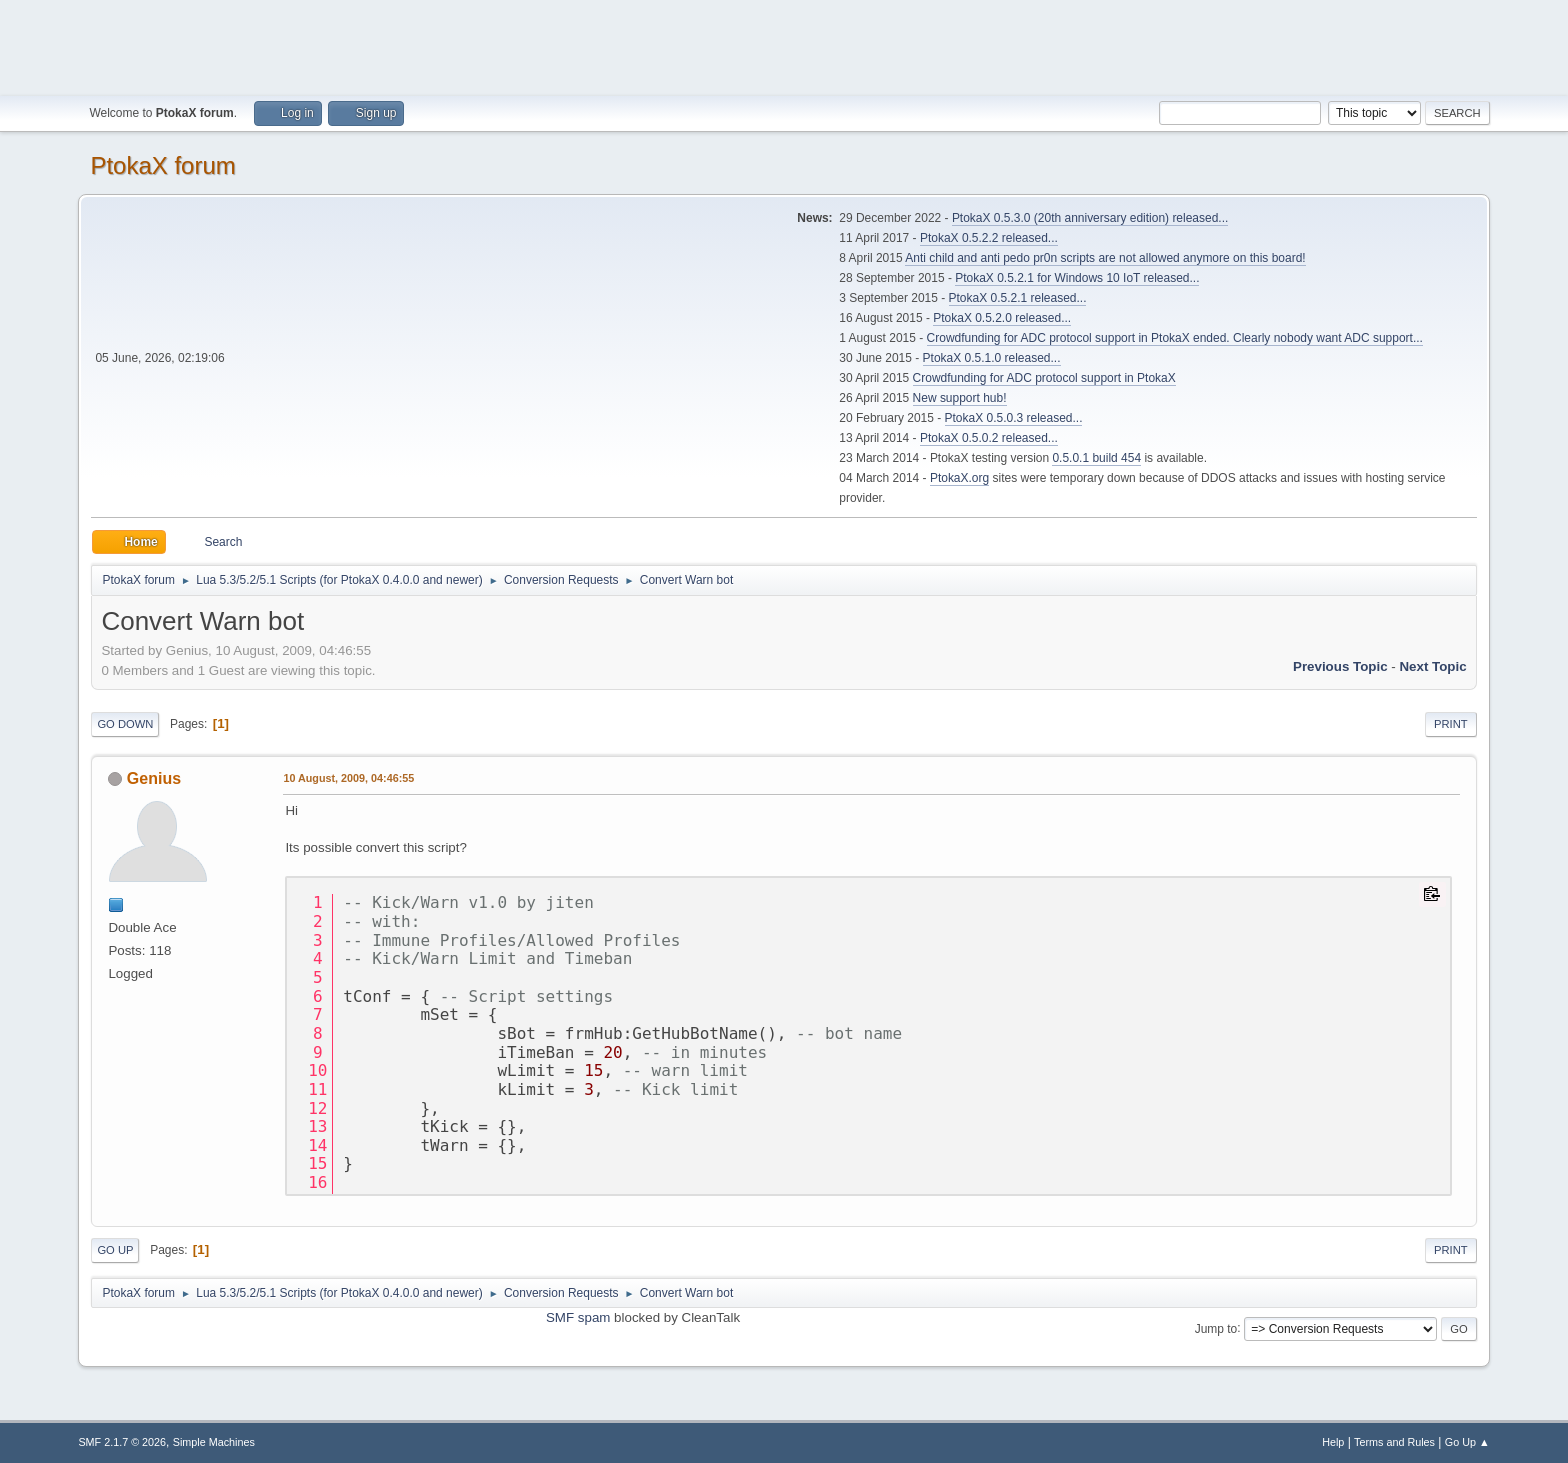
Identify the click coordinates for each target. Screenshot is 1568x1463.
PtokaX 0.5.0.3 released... (1014, 418)
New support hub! (960, 398)
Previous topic (1340, 666)
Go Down (125, 724)
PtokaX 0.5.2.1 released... (1018, 298)
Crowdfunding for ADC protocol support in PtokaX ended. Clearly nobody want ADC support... (1175, 338)
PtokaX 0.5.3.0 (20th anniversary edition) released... (1090, 218)
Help (1333, 1442)
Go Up (115, 1250)
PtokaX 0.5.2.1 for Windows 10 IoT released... (1077, 278)
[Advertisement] (784, 45)
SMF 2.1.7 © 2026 (122, 1442)
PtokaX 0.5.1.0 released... (992, 358)
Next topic (1432, 666)
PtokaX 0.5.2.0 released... (1002, 318)
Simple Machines (214, 1442)
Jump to (1216, 1328)
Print (1451, 724)
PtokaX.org (959, 478)
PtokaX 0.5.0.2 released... (989, 438)
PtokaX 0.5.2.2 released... (989, 238)
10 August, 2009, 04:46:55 (348, 778)
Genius (154, 778)
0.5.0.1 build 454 (1096, 458)
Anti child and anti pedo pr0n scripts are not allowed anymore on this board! (1105, 258)
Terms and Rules (1394, 1442)
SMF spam (578, 1317)
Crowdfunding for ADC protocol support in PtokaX (1044, 378)
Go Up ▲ (1467, 1442)
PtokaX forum (162, 165)
